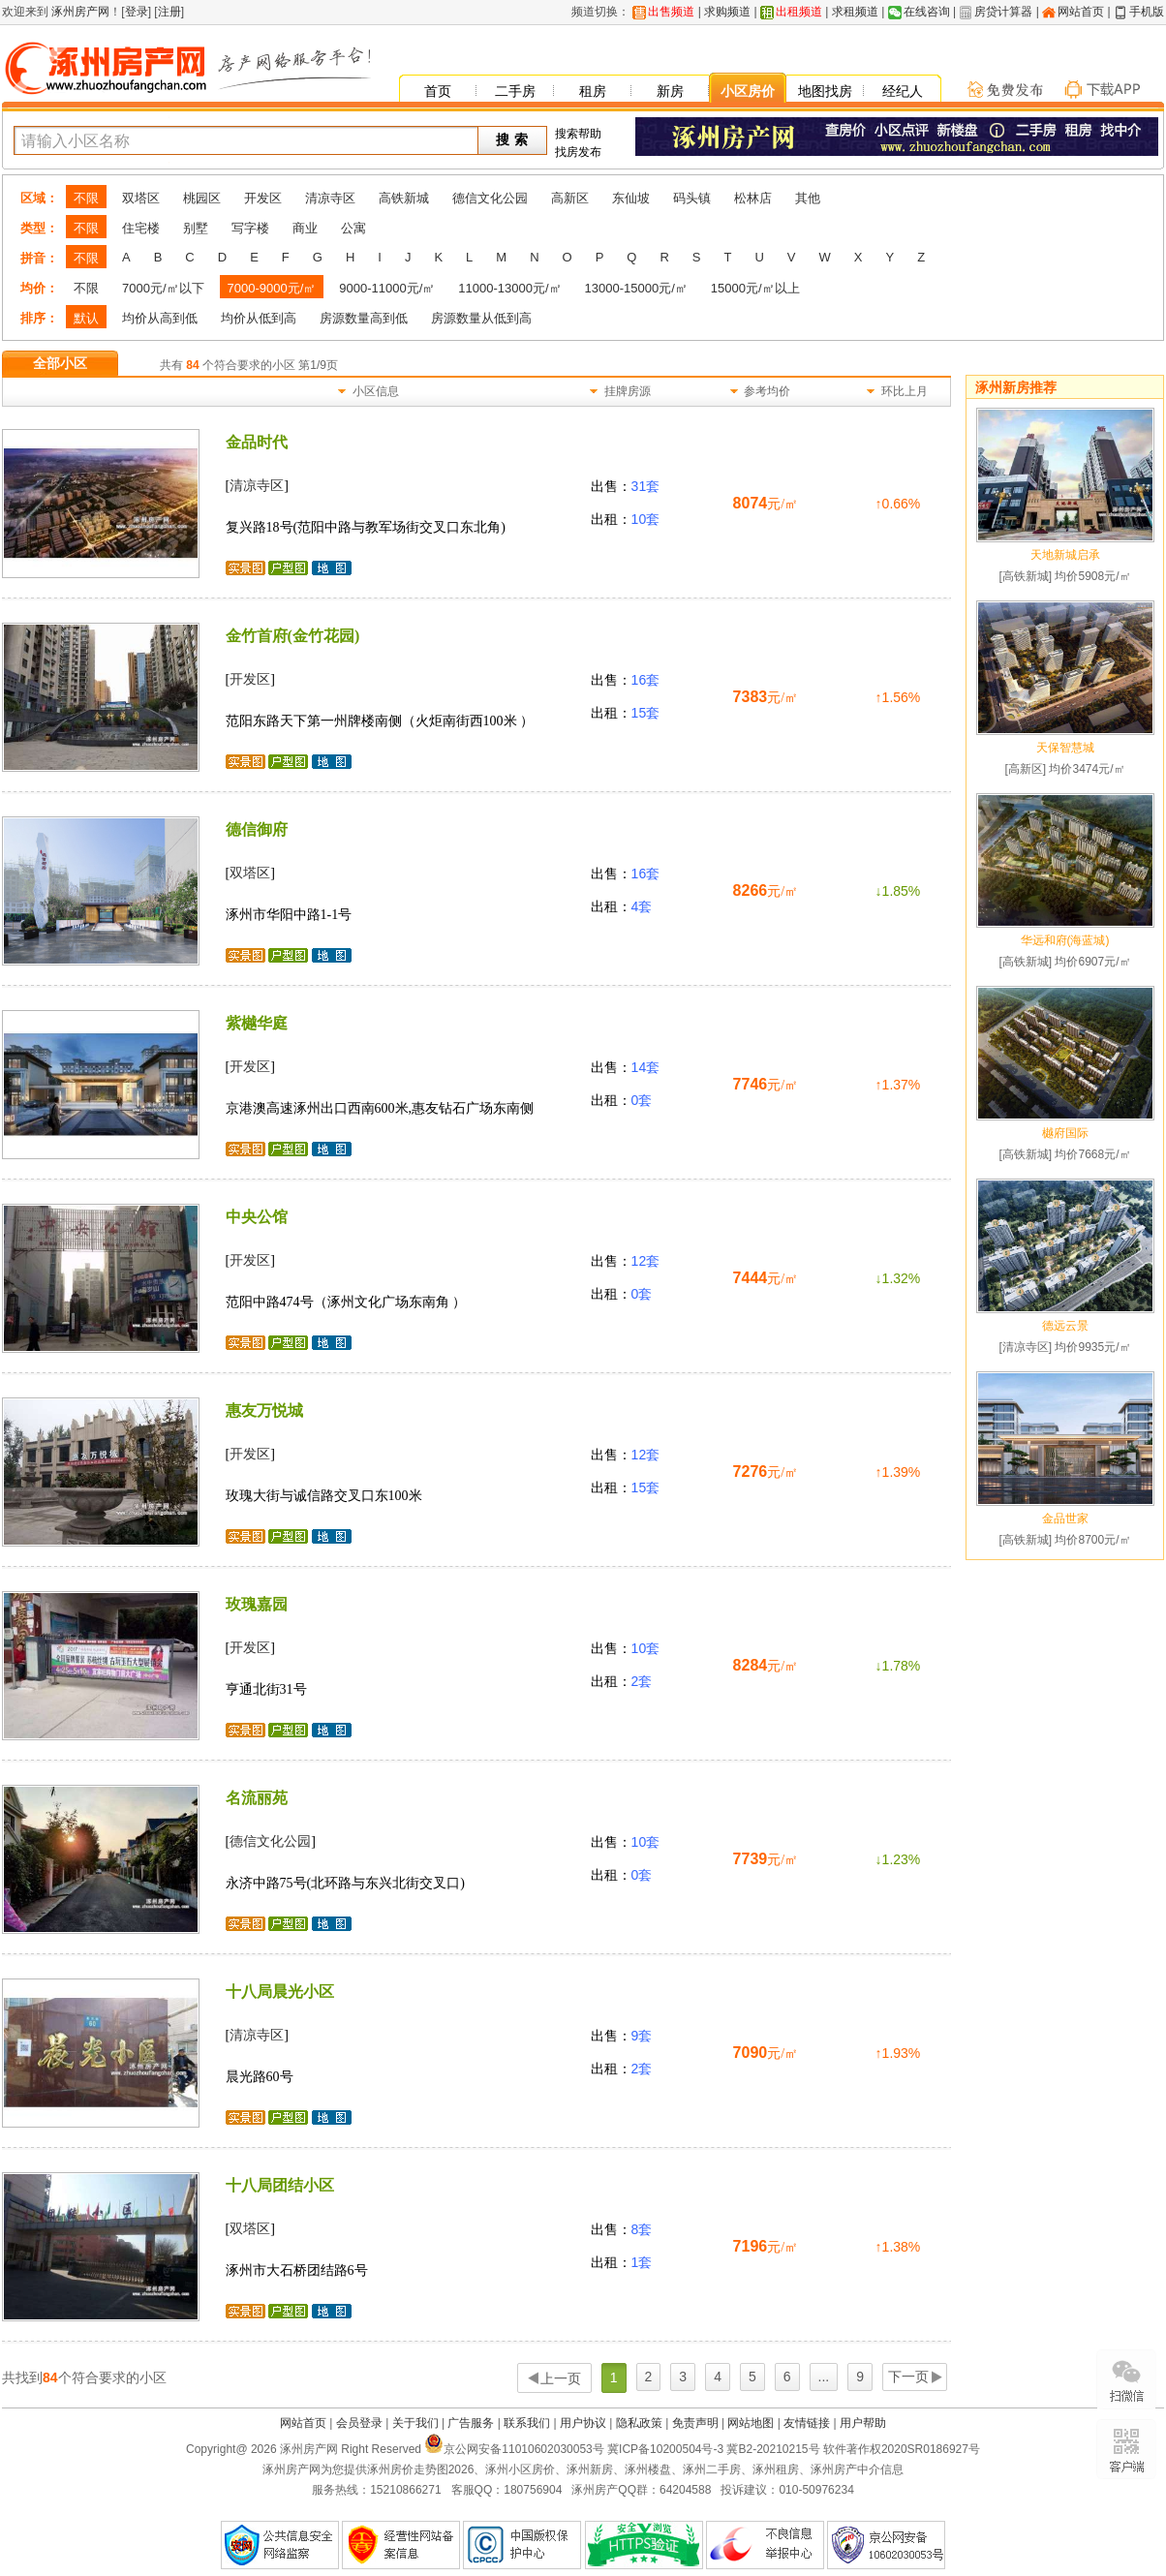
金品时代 (257, 442)
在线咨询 (927, 11)
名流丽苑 (257, 1798)
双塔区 (141, 198)
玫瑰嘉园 (257, 1604)
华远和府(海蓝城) (1065, 940)
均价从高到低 (160, 318)
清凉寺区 (330, 198)
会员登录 (359, 2423)
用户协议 (583, 2423)
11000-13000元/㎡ (509, 288)
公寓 (353, 228)
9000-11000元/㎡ (387, 288)
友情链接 (806, 2423)
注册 (169, 11)
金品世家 (1065, 1518)
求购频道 (727, 11)
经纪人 (902, 91)
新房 (670, 91)
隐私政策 (639, 2423)
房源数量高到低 (364, 318)
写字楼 (250, 228)
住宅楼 (141, 228)
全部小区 (60, 363)
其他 (807, 198)
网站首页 (1081, 11)
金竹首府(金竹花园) (293, 636)
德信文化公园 (490, 198)
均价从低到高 (258, 318)
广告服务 (470, 2423)
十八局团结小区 (280, 2185)
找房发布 (578, 152)
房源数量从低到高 (481, 318)
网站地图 (750, 2423)
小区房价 (748, 91)
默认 (86, 318)
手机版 (1146, 11)
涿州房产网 (78, 11)
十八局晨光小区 (280, 1991)
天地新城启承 (1065, 555)
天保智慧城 (1065, 747)
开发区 (263, 198)
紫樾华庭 (257, 1023)
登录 (136, 11)
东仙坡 (631, 198)
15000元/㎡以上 (755, 288)
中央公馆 (257, 1217)
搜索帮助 (578, 133)
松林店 (753, 198)
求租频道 (855, 11)
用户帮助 (863, 2423)
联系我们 (527, 2423)
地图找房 (825, 91)
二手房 (515, 91)
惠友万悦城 (264, 1410)
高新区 (570, 198)
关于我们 (415, 2423)
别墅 (195, 228)
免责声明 (695, 2423)
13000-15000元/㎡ (636, 288)
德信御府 (257, 829)
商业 (305, 228)
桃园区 (202, 198)
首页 (437, 91)
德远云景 (1065, 1326)
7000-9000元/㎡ (272, 288)
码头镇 (692, 198)
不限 (86, 198)
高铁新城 (404, 198)
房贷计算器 (1003, 11)
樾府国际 (1065, 1133)
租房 (592, 91)
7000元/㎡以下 (163, 288)
